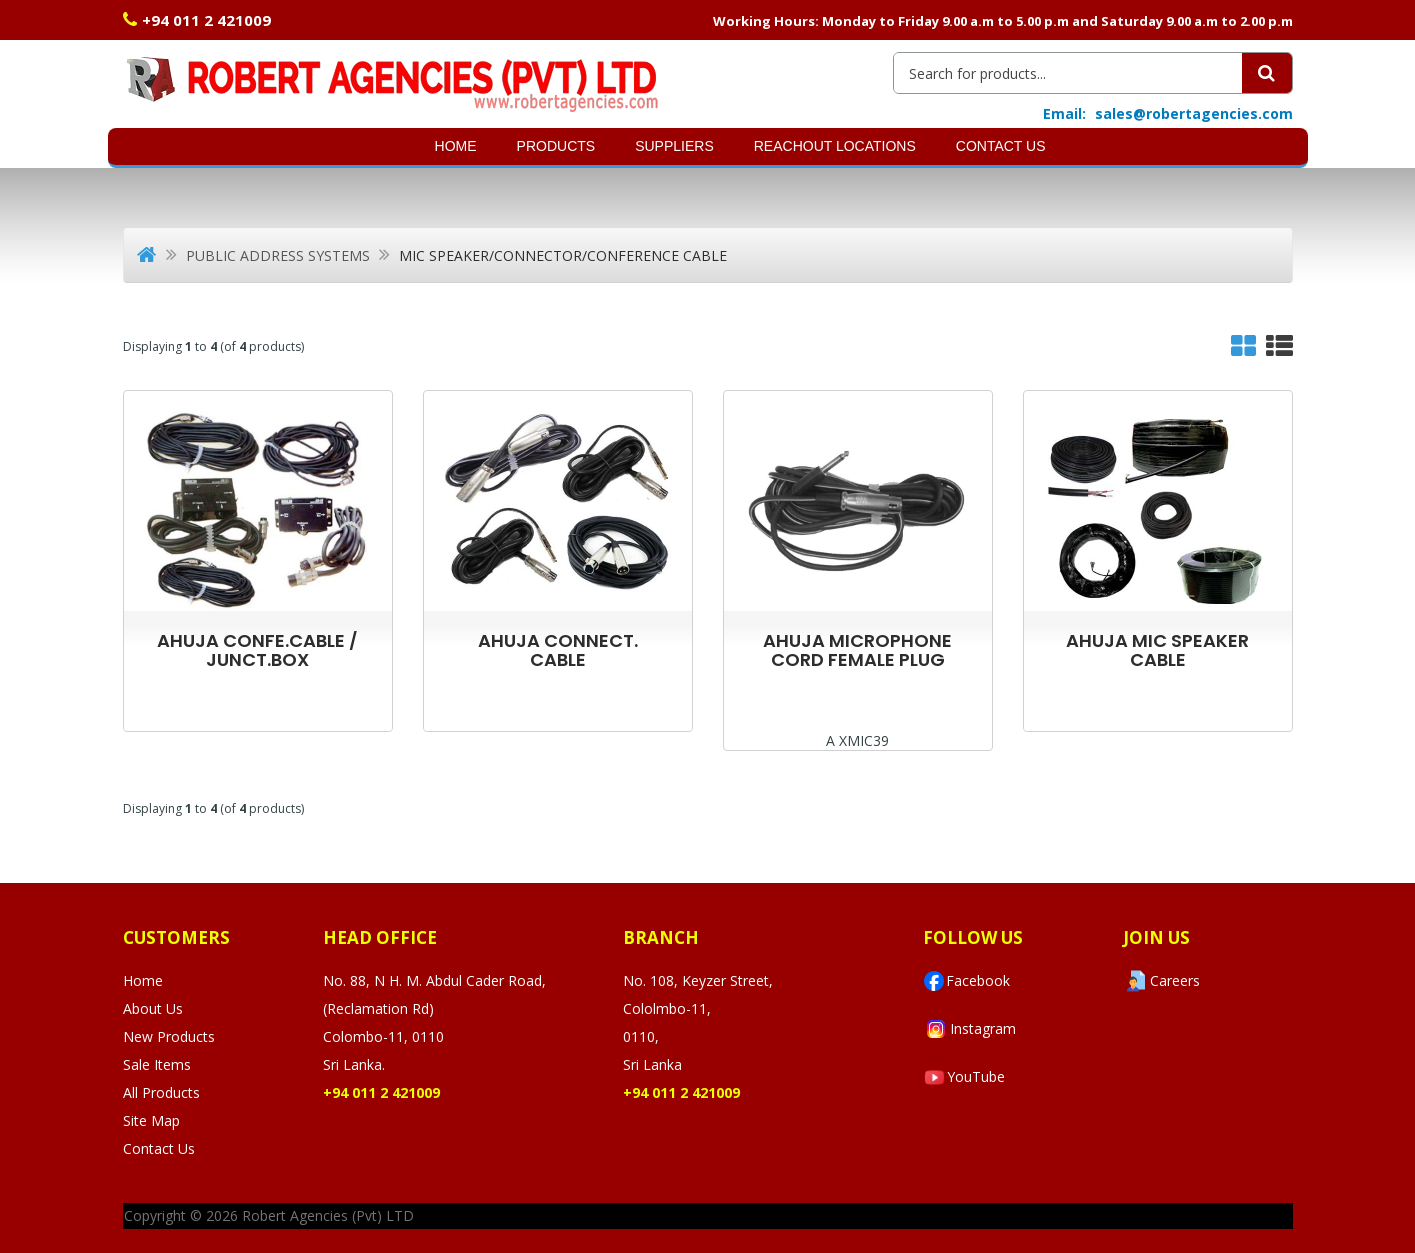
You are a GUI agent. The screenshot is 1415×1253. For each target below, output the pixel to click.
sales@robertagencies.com (1194, 113)
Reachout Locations (835, 146)
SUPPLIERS (674, 146)
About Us (153, 1008)
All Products (161, 1092)
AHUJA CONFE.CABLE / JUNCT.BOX (257, 650)
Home (456, 146)
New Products (169, 1036)
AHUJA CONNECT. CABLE (558, 650)
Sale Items (157, 1064)
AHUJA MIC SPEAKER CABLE (1157, 650)
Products (556, 146)
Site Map (151, 1120)
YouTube (964, 1077)
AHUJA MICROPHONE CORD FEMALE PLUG (857, 650)
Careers (1161, 981)
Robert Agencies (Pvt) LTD (328, 1215)
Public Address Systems (278, 255)
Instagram (969, 1029)
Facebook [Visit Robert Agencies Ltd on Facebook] (966, 981)
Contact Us (1001, 146)
